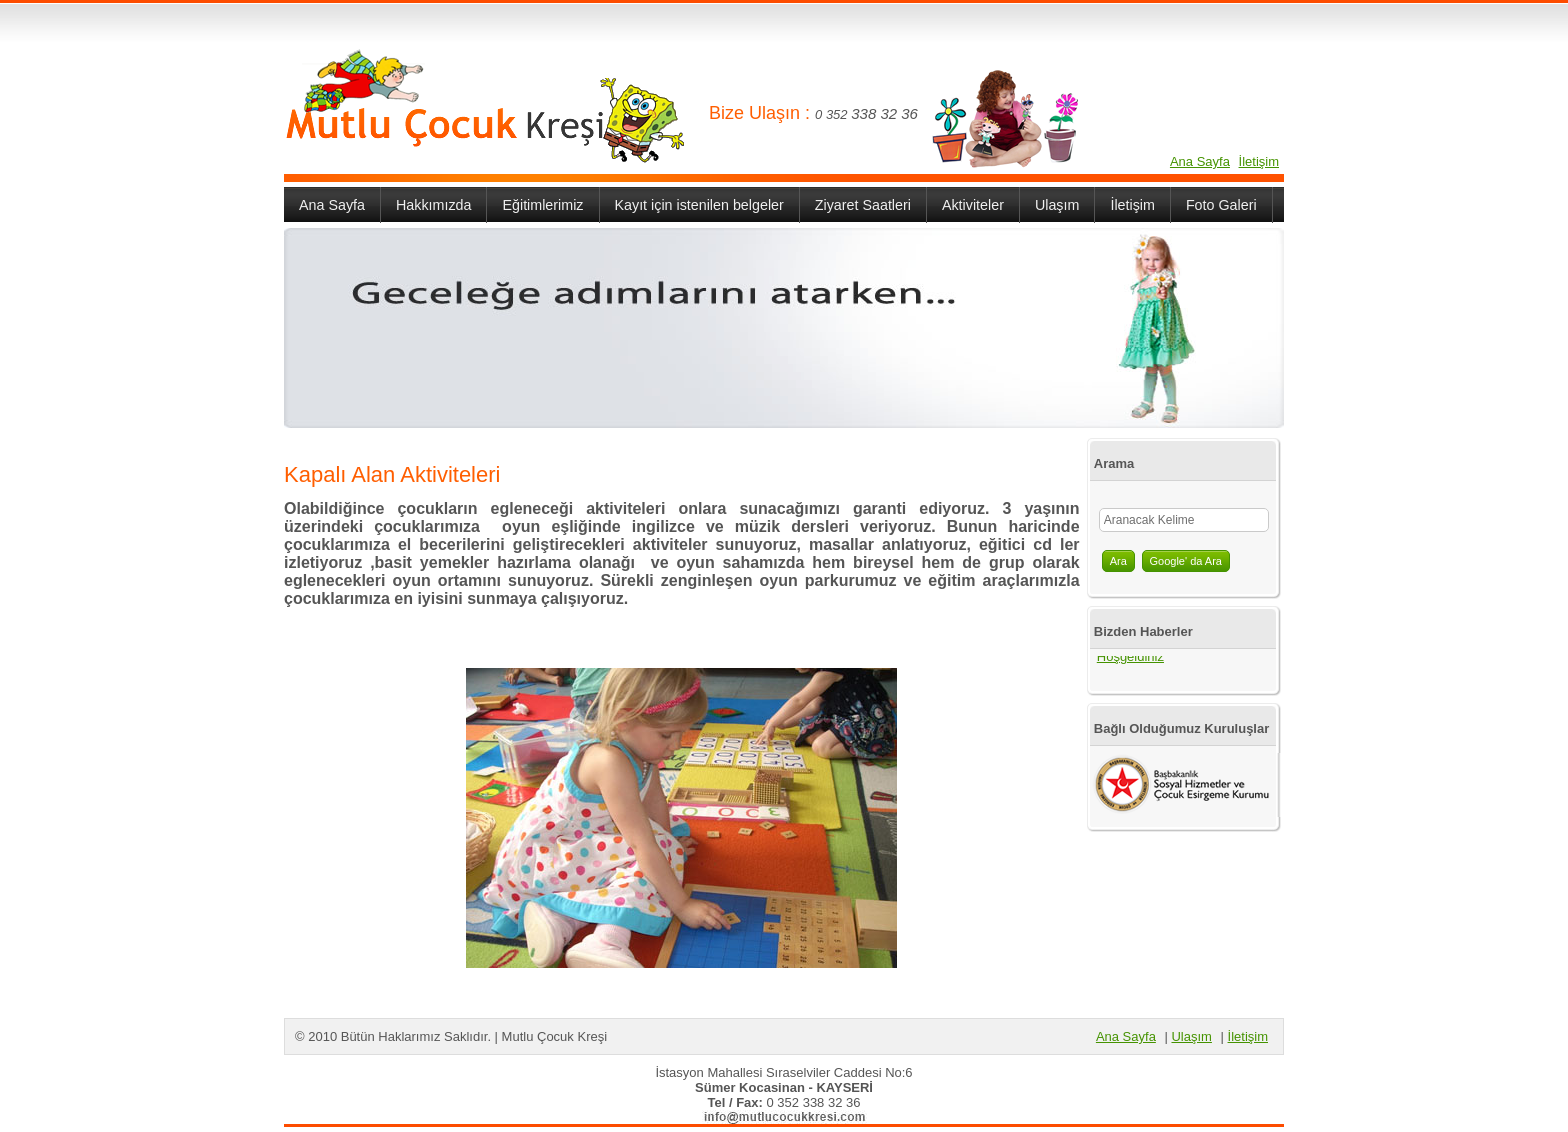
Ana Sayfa (1200, 161)
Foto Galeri (1221, 205)
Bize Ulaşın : (762, 113)
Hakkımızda (433, 205)
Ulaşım (1057, 205)
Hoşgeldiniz (1130, 659)
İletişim (1259, 161)
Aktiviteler (973, 205)
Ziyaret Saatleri (863, 205)
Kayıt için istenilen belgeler (699, 205)
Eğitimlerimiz (542, 205)
